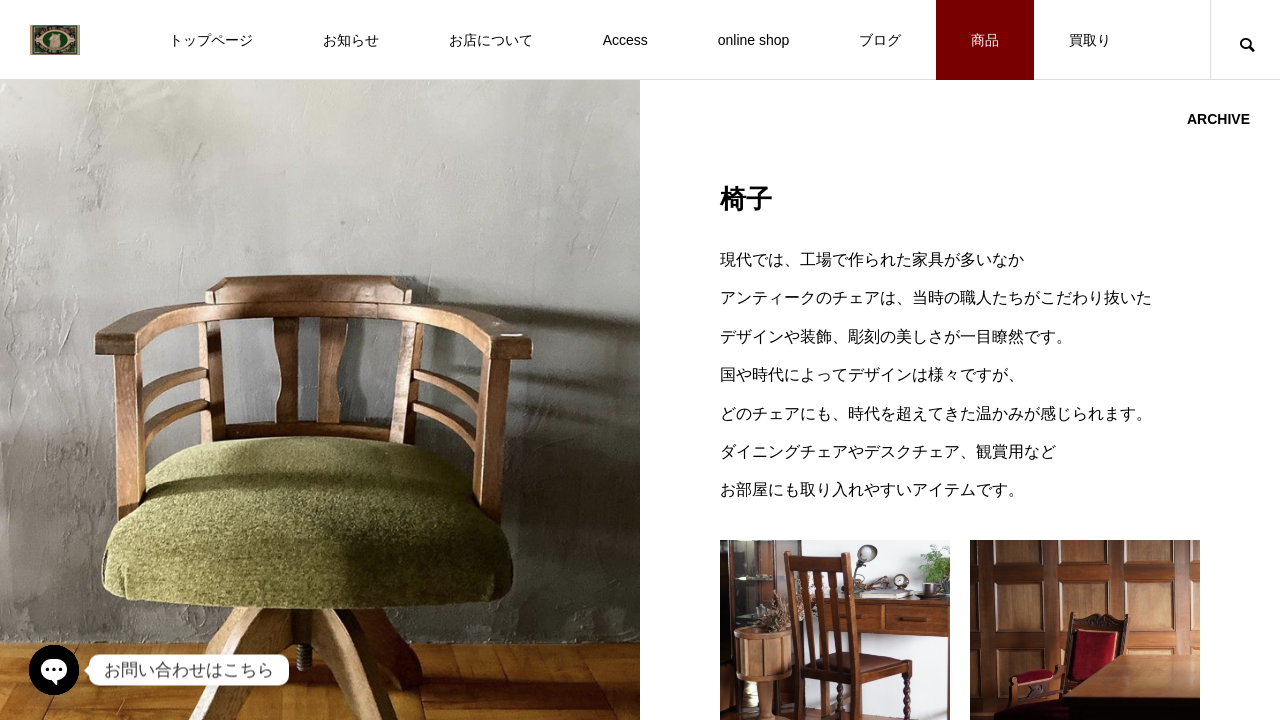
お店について (491, 40)
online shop (754, 40)
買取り (1090, 40)
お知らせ (351, 40)
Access (625, 40)
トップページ (211, 40)
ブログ (880, 40)
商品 (985, 40)
